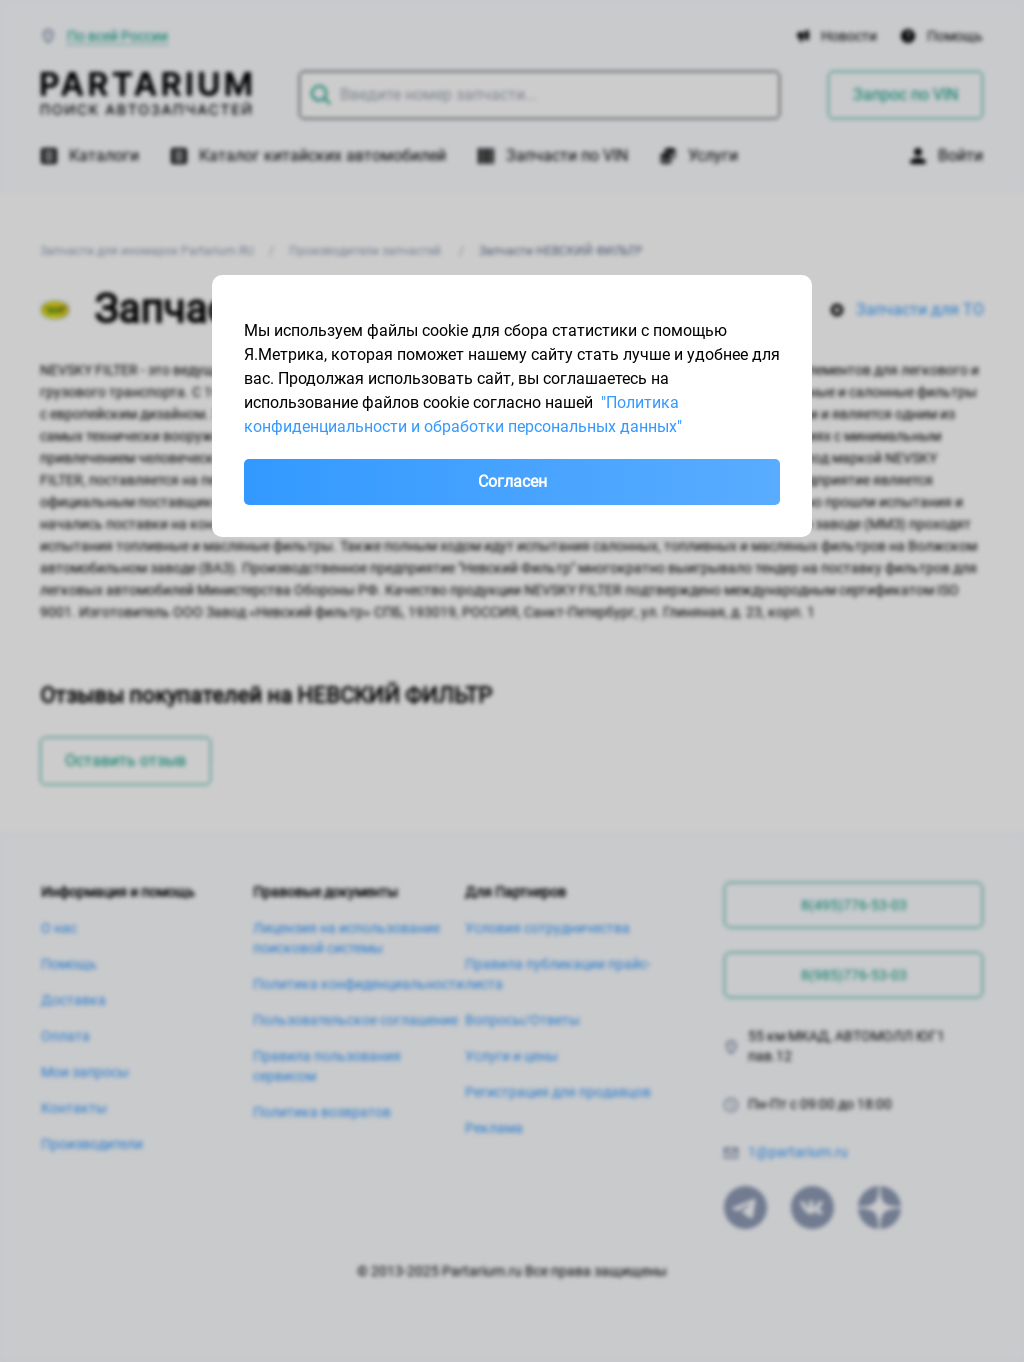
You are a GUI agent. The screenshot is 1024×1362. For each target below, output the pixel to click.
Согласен (512, 481)
